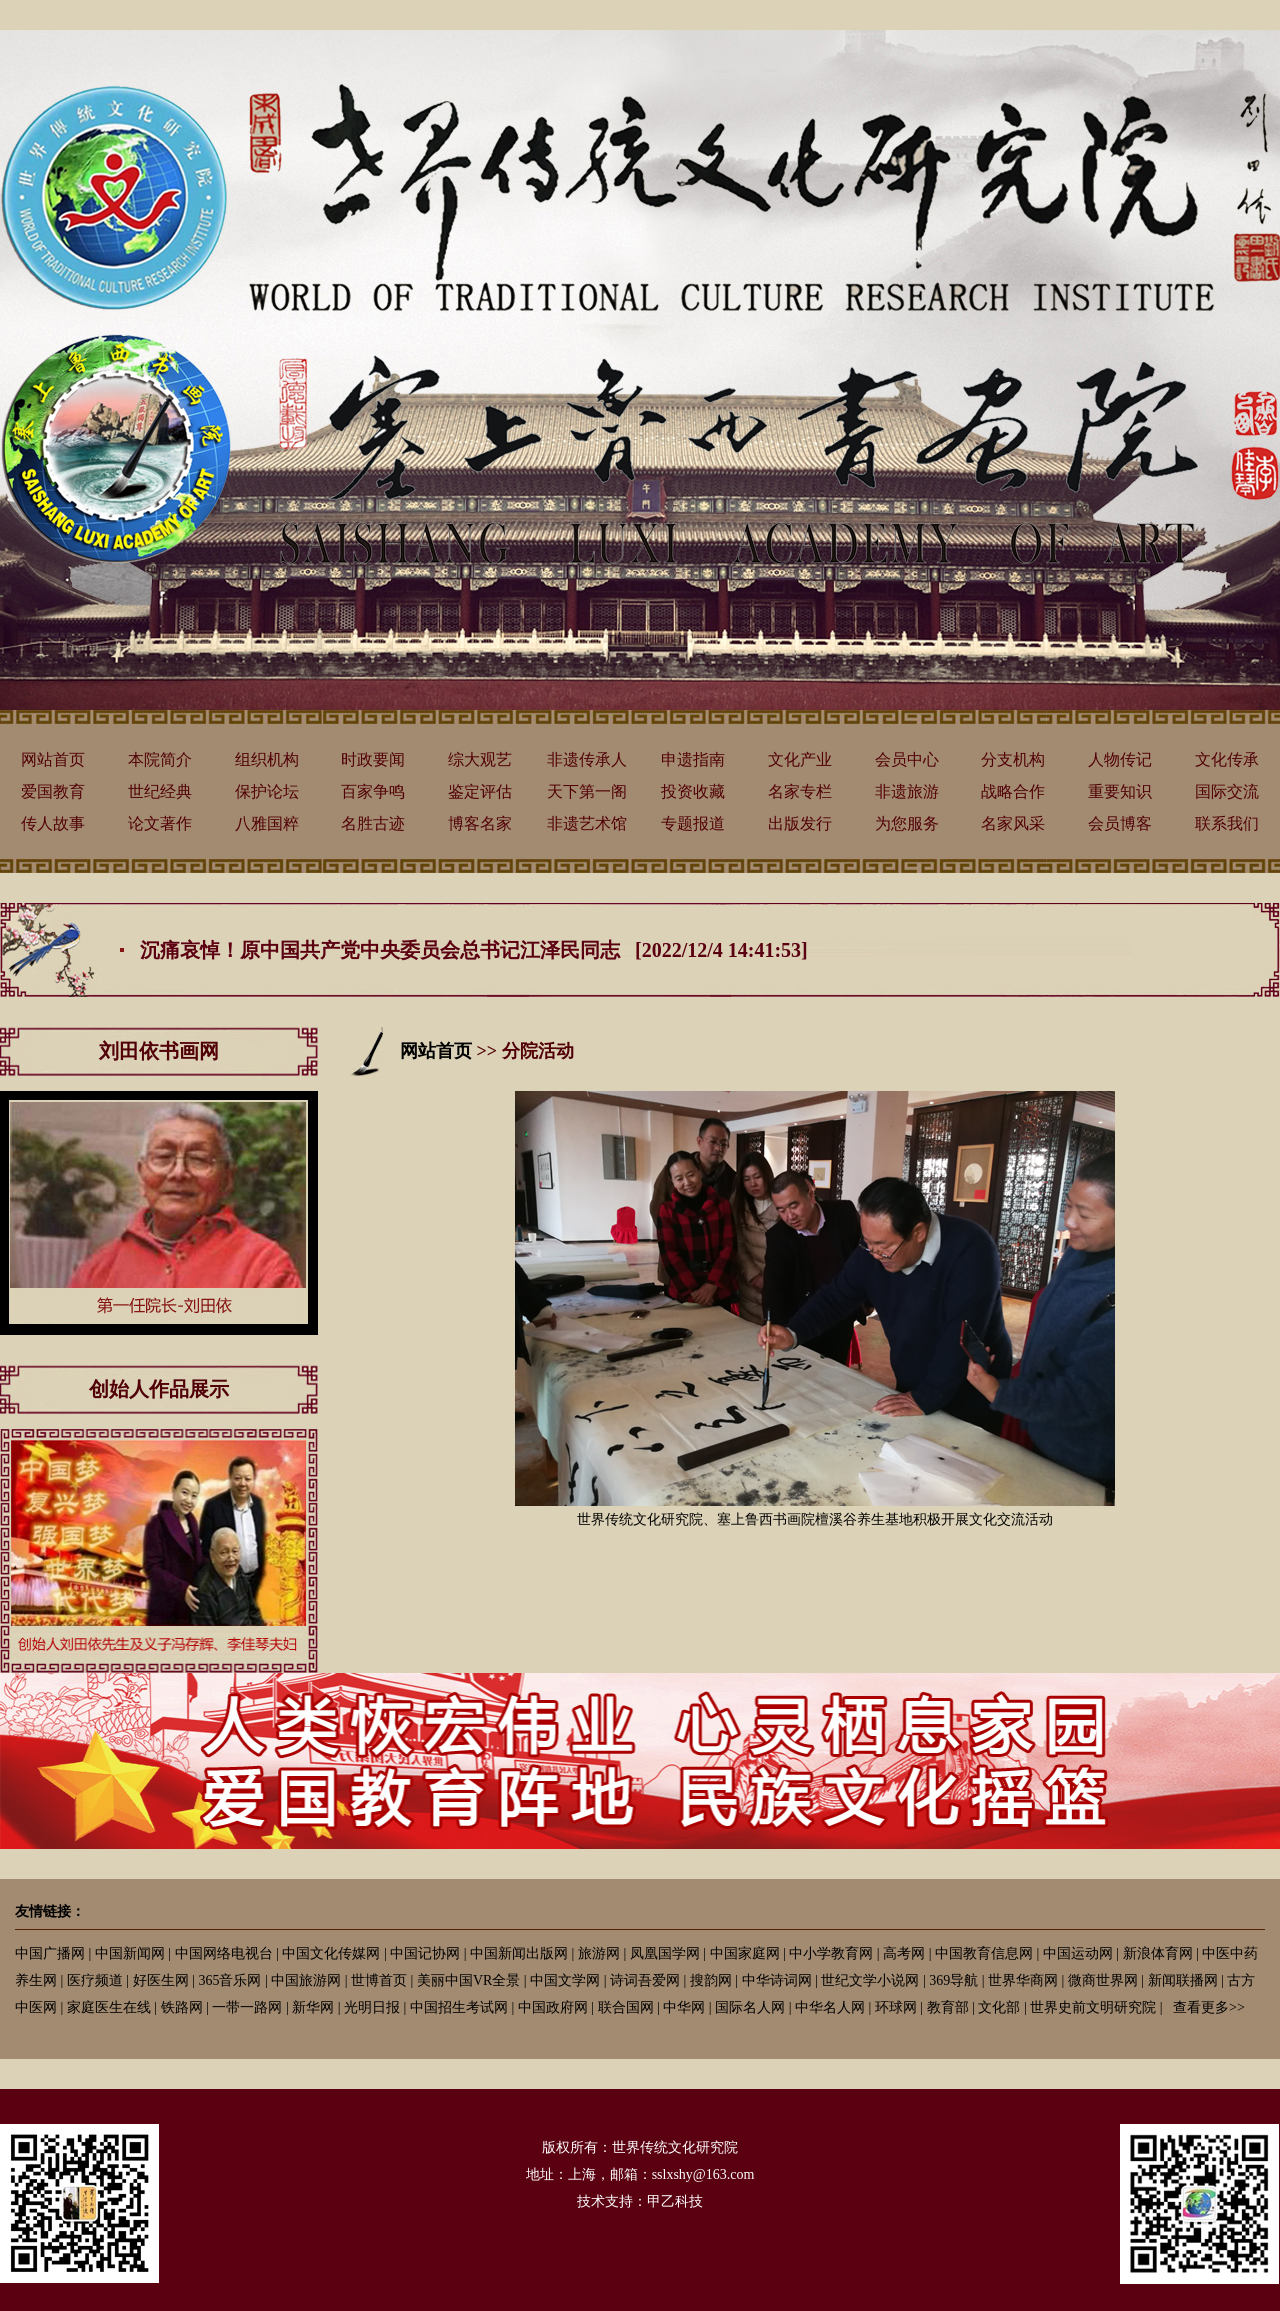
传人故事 (53, 823)
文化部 (999, 2007)
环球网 (896, 2007)
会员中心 (907, 759)
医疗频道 (95, 1980)
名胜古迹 (373, 823)
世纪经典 (160, 791)
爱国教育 (53, 791)
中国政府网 (553, 2007)
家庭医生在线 (109, 2007)
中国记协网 (425, 1953)
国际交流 (1227, 791)
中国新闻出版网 (519, 1953)
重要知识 (1120, 791)
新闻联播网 (1183, 1980)
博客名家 (480, 823)
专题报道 (693, 823)
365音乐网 (229, 1980)
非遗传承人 (587, 759)
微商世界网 (1103, 1980)
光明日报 (372, 2007)
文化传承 (1227, 759)
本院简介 (160, 759)
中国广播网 (50, 1953)
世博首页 (379, 1980)
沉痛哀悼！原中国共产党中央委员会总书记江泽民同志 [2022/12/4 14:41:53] (474, 950)
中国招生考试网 (459, 2007)
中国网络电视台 (224, 1953)
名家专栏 (800, 791)
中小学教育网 (831, 1953)
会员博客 (1120, 823)
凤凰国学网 (665, 1953)
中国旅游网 (306, 1980)
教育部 (948, 2007)
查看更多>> (1209, 2007)
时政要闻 (373, 759)
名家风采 (1013, 823)
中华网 (684, 2007)
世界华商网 (1023, 1980)
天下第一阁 (587, 791)
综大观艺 (480, 759)
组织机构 (267, 759)
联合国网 (626, 2007)
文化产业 (800, 759)
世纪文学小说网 (870, 1980)
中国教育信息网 (984, 1953)
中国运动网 (1078, 1953)
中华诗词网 (777, 1980)
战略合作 (1013, 791)
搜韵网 (711, 1980)
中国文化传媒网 (331, 1953)
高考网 (904, 1953)
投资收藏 (693, 791)
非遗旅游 (907, 791)
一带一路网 (247, 2007)
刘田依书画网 (159, 1051)
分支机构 (1013, 759)
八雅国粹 (267, 823)
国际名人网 (750, 2007)
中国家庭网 (745, 1953)
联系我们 (1227, 823)
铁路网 (182, 2007)
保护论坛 (267, 791)
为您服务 (907, 823)
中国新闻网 (130, 1953)
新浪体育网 (1158, 1953)
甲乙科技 (675, 2201)
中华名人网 (830, 2007)
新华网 (313, 2007)
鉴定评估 (480, 791)
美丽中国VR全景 (468, 1980)
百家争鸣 (373, 791)
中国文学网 (565, 1980)
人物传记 (1120, 759)
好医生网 (161, 1980)
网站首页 (53, 759)
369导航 (953, 1980)
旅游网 (599, 1953)
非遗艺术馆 (587, 823)
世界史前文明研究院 (1093, 2007)
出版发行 (800, 823)
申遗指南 (693, 759)
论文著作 (160, 823)
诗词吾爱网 (645, 1980)
